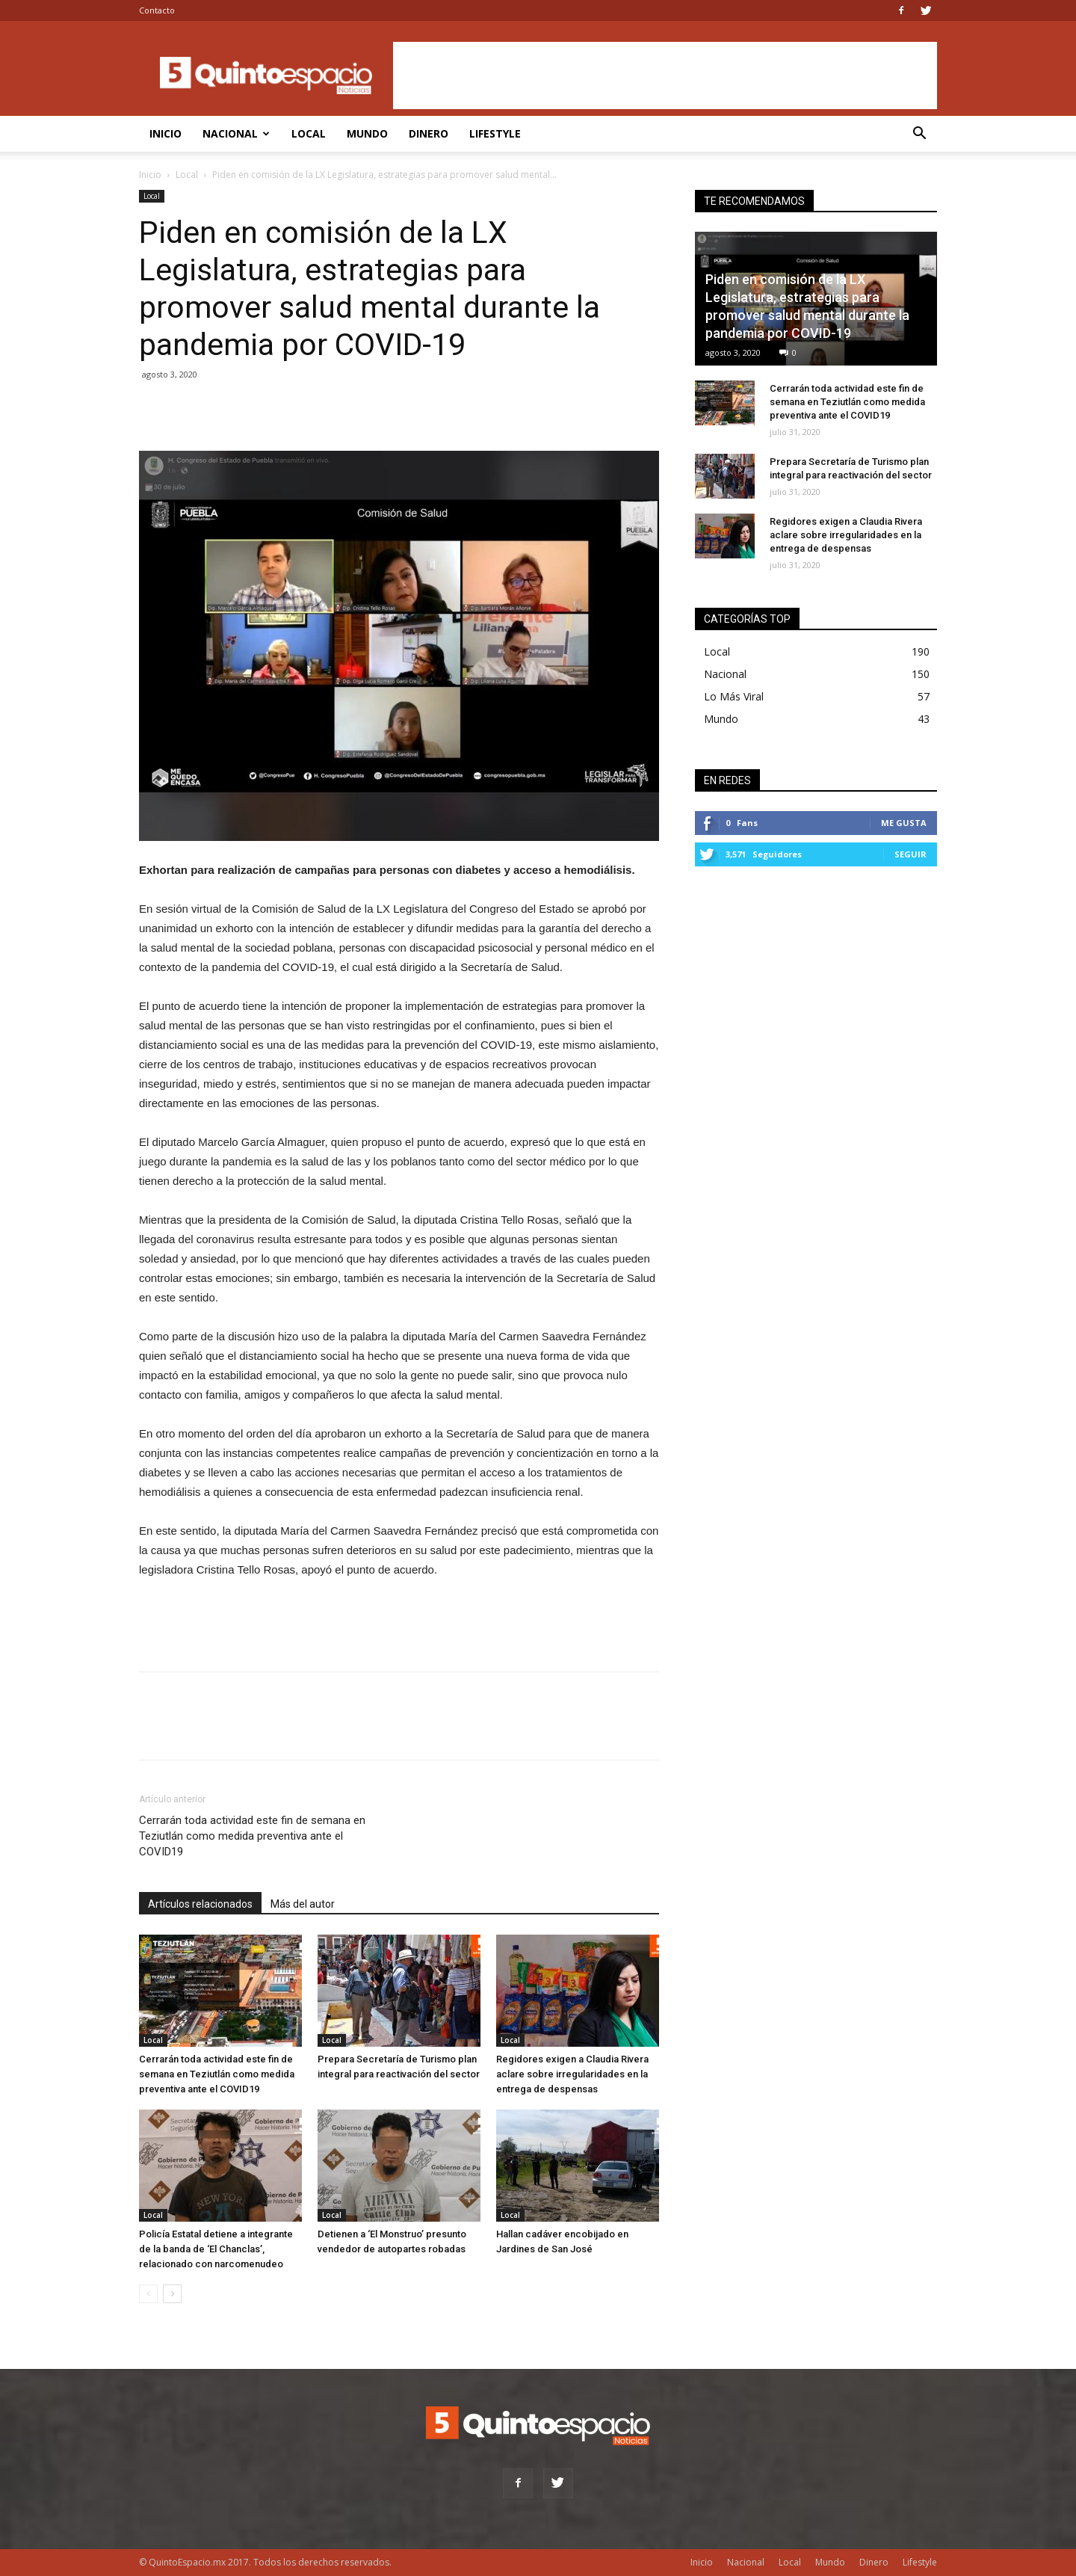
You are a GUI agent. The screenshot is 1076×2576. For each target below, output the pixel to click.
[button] (919, 135)
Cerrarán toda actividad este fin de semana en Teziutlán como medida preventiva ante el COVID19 (252, 1836)
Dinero (428, 133)
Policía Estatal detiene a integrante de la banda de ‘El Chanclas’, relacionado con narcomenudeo (216, 2249)
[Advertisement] (665, 75)
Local (308, 133)
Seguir (910, 854)
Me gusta (904, 822)
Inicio (165, 133)
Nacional (236, 133)
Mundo (367, 133)
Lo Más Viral (734, 696)
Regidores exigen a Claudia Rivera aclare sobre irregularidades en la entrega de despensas (572, 2074)
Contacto (157, 10)
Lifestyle (495, 133)
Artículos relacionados (200, 1904)
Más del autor (302, 1904)
